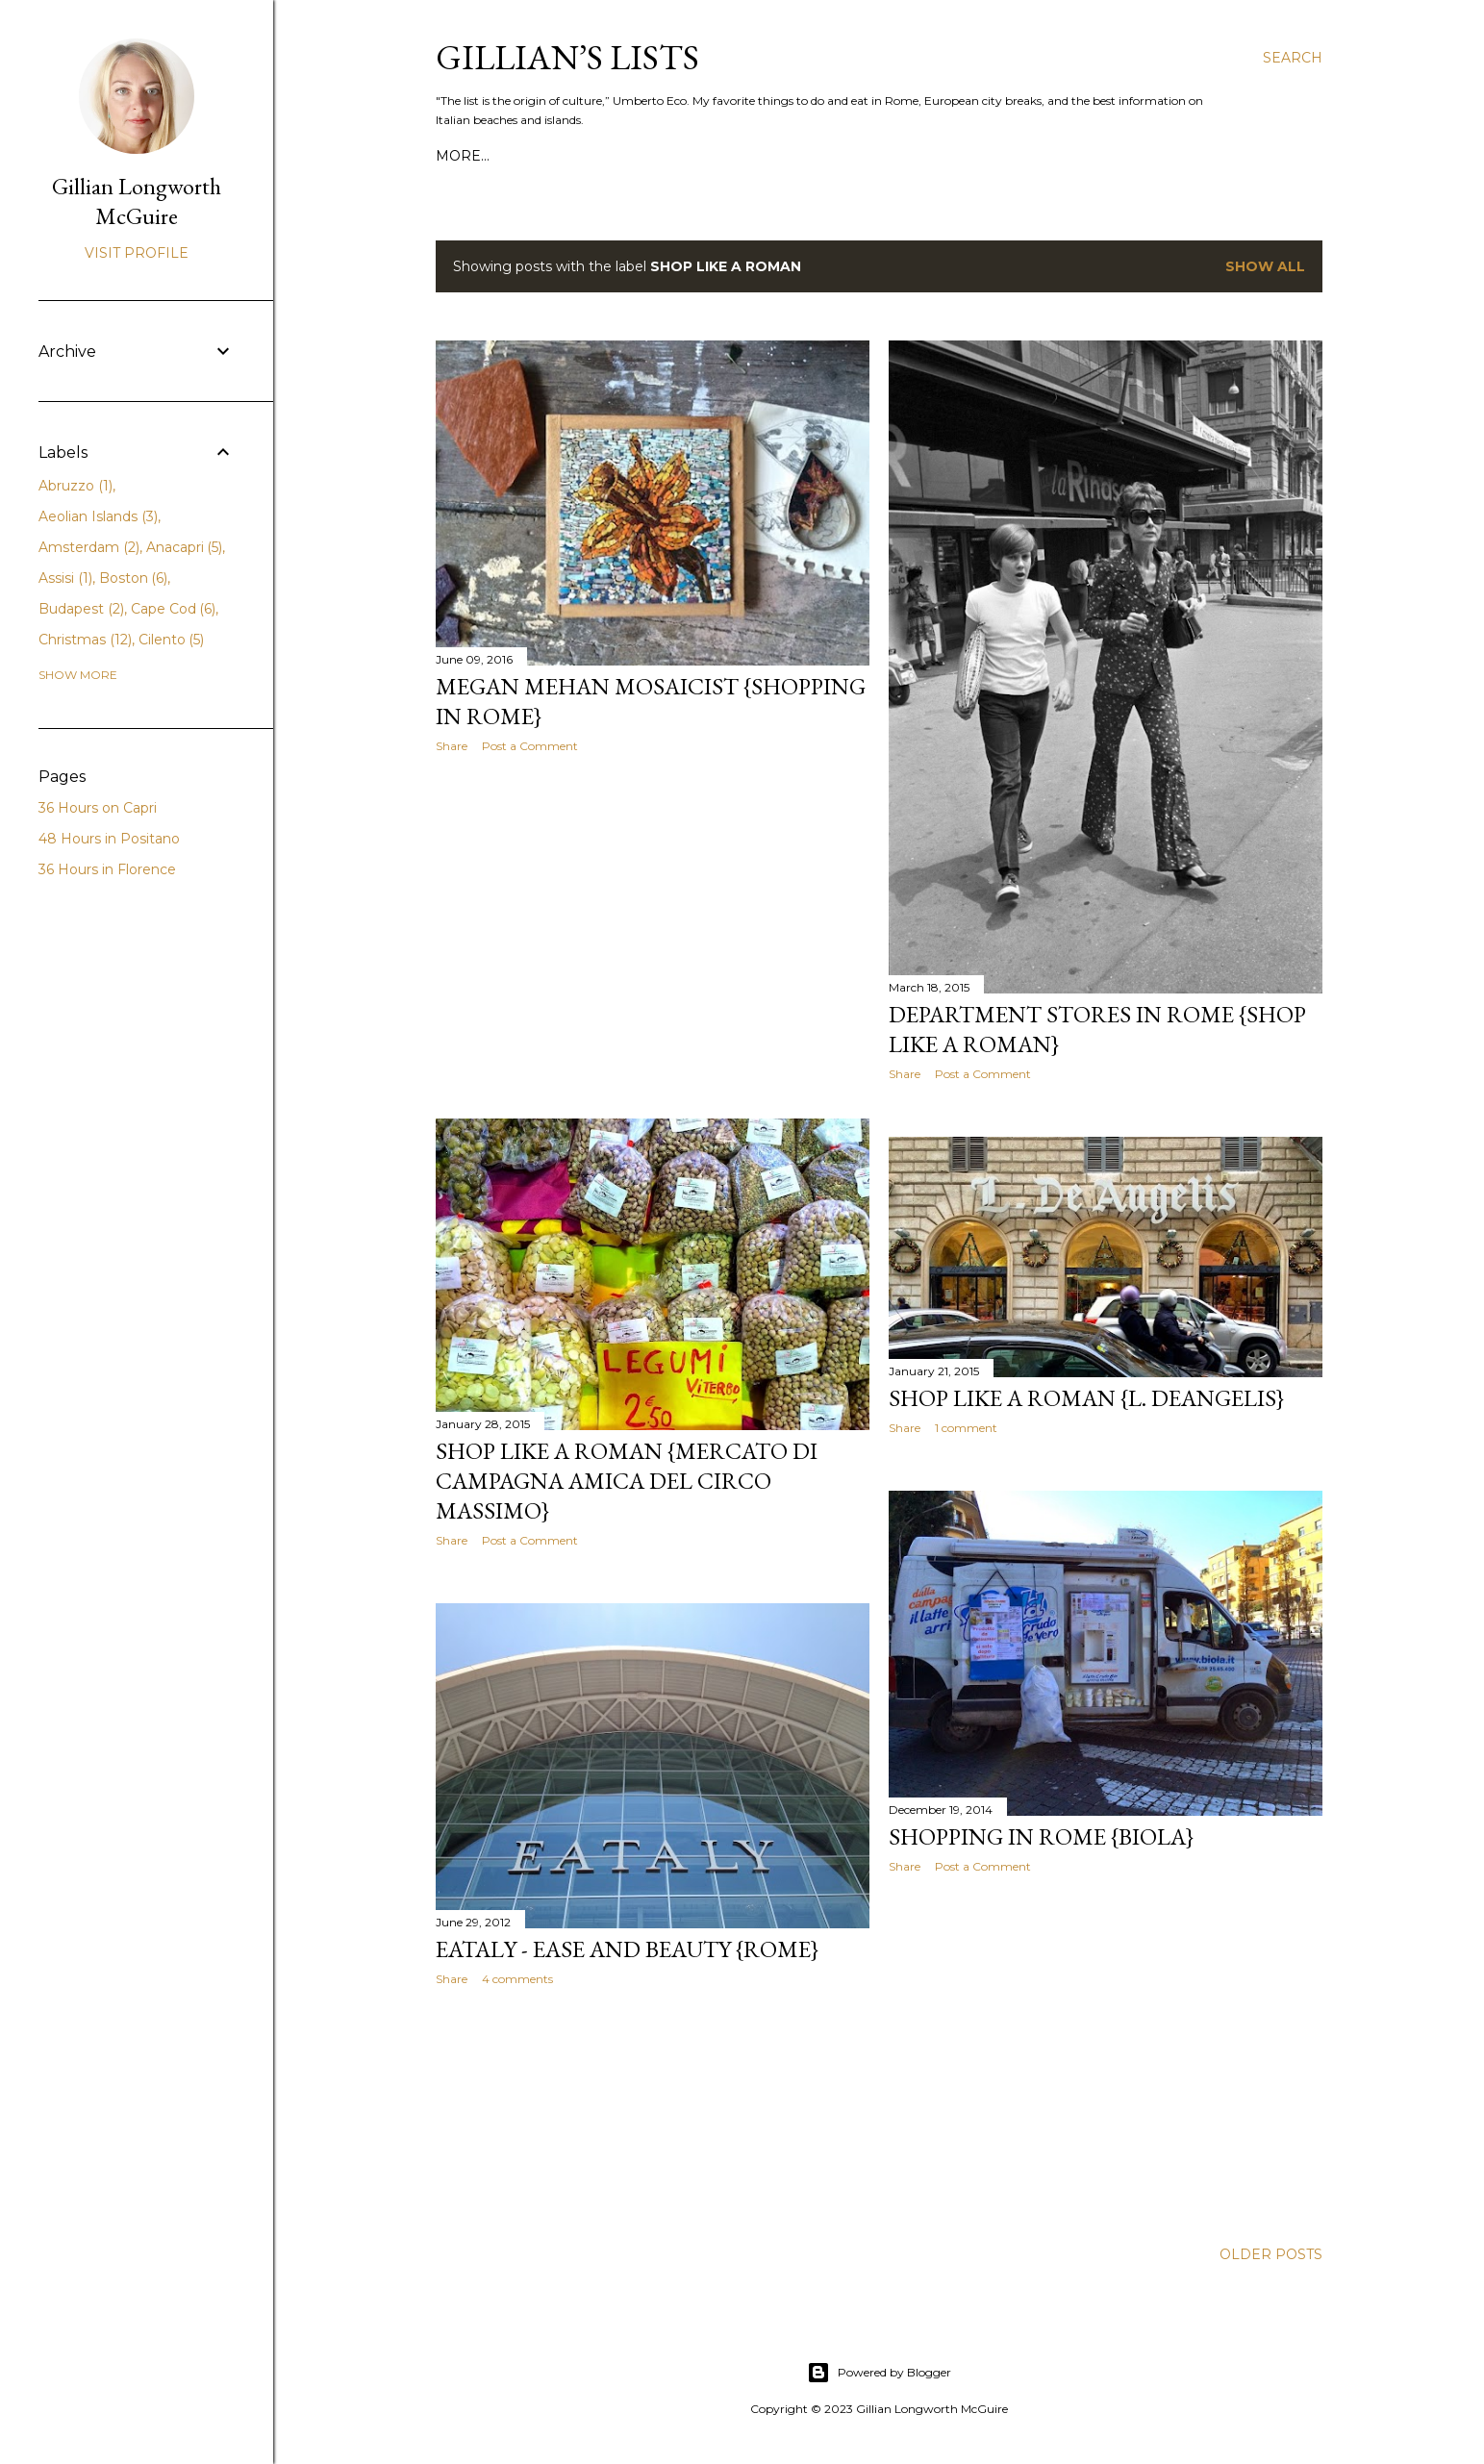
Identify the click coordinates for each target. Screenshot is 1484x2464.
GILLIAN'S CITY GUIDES (830, 155)
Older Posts (1271, 2254)
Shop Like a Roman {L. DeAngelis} (1086, 1398)
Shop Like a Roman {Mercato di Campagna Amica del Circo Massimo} (626, 1480)
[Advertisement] (652, 935)
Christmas (85, 639)
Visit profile (137, 253)
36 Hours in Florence (107, 869)
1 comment (966, 1428)
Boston (133, 578)
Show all (1265, 266)
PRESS (547, 155)
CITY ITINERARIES (1147, 155)
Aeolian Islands (98, 516)
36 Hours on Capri (97, 808)
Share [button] (451, 746)
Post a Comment (530, 746)
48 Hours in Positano (109, 838)
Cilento (171, 639)
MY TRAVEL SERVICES (660, 155)
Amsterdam (88, 547)
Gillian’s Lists (567, 57)
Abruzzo (75, 485)
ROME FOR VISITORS (998, 155)
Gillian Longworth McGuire (136, 201)
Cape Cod (173, 608)
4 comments (517, 1979)
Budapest (81, 608)
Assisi (65, 578)
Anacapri (184, 547)
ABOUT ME (474, 155)
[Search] (1292, 58)
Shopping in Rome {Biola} (1041, 1836)
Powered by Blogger (879, 2372)
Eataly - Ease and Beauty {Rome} (627, 1949)
